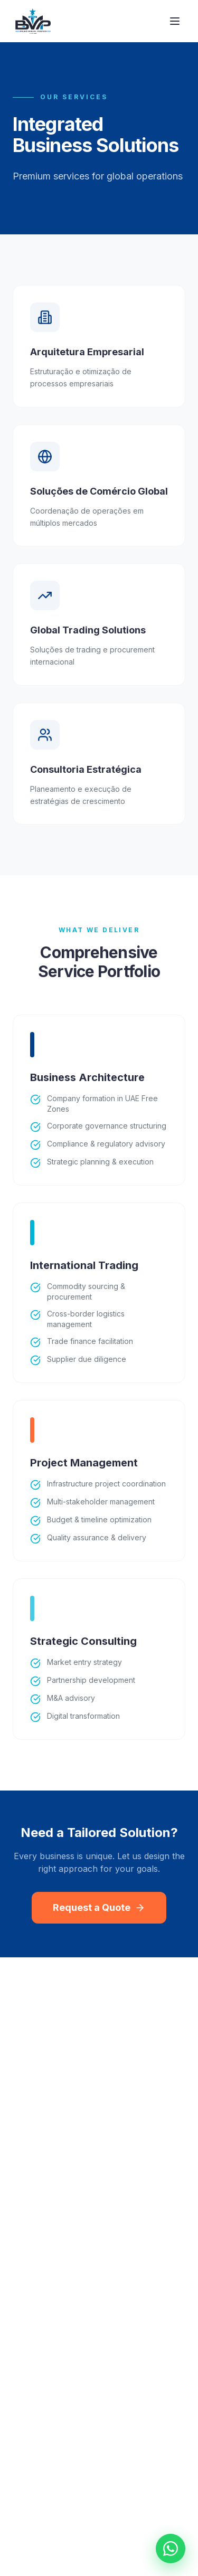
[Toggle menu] (174, 21)
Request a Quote (99, 1907)
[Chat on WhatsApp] (170, 2548)
